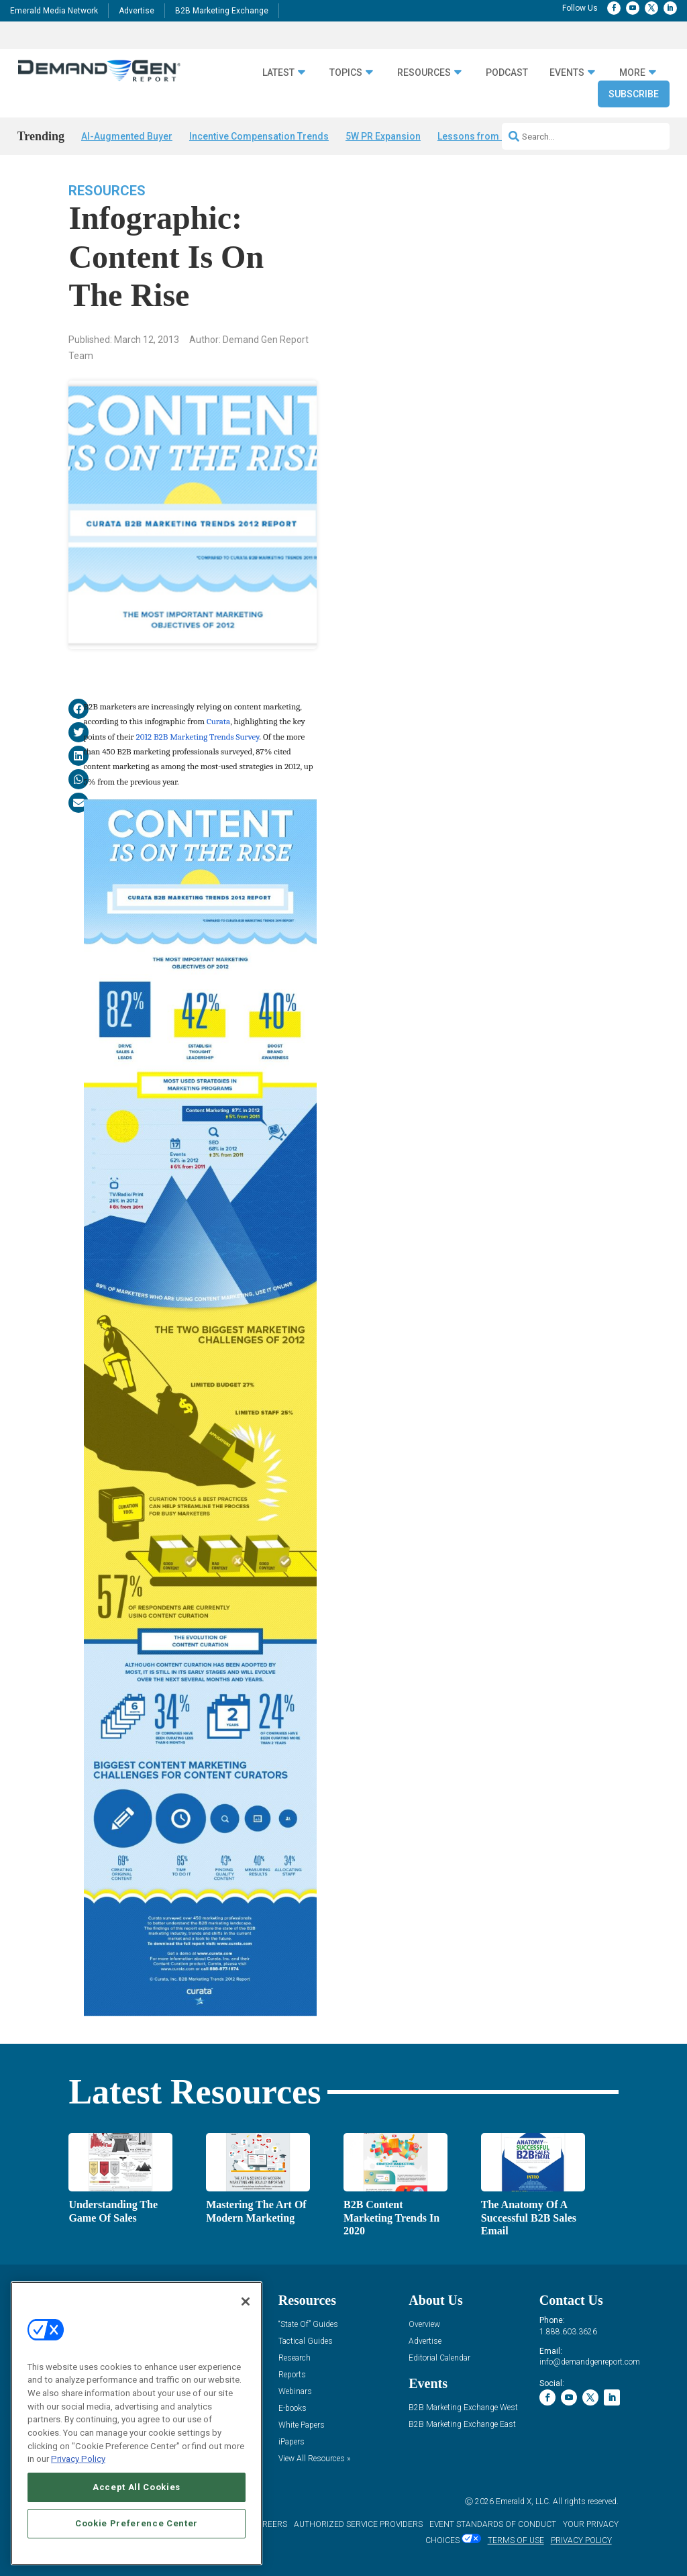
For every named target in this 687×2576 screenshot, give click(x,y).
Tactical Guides (305, 2341)
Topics (345, 72)
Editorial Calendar (439, 2358)
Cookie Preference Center (136, 2523)
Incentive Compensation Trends (259, 136)
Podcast (507, 72)
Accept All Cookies (136, 2487)
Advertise (136, 11)
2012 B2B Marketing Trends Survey (198, 737)
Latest (278, 72)
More (632, 72)
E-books (292, 2408)
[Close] (245, 2301)
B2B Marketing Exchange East (462, 2424)
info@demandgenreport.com (589, 2362)
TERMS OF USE (516, 2540)
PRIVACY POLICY (581, 2540)
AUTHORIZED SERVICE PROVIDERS (358, 2524)
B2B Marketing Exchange (221, 11)
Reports (292, 2375)
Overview (424, 2324)
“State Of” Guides (308, 2324)
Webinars (295, 2391)
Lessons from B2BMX (485, 136)
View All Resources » (314, 2459)
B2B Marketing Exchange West (463, 2408)
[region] (136, 2423)
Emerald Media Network (54, 11)
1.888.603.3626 (568, 2331)
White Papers (301, 2425)
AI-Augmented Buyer (126, 136)
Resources (424, 72)
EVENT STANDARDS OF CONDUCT (492, 2524)
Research (294, 2358)
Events (566, 72)
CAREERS (269, 2524)
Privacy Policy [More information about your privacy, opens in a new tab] (78, 2459)
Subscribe (634, 94)
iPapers (291, 2442)
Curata (218, 721)
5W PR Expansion (383, 136)
